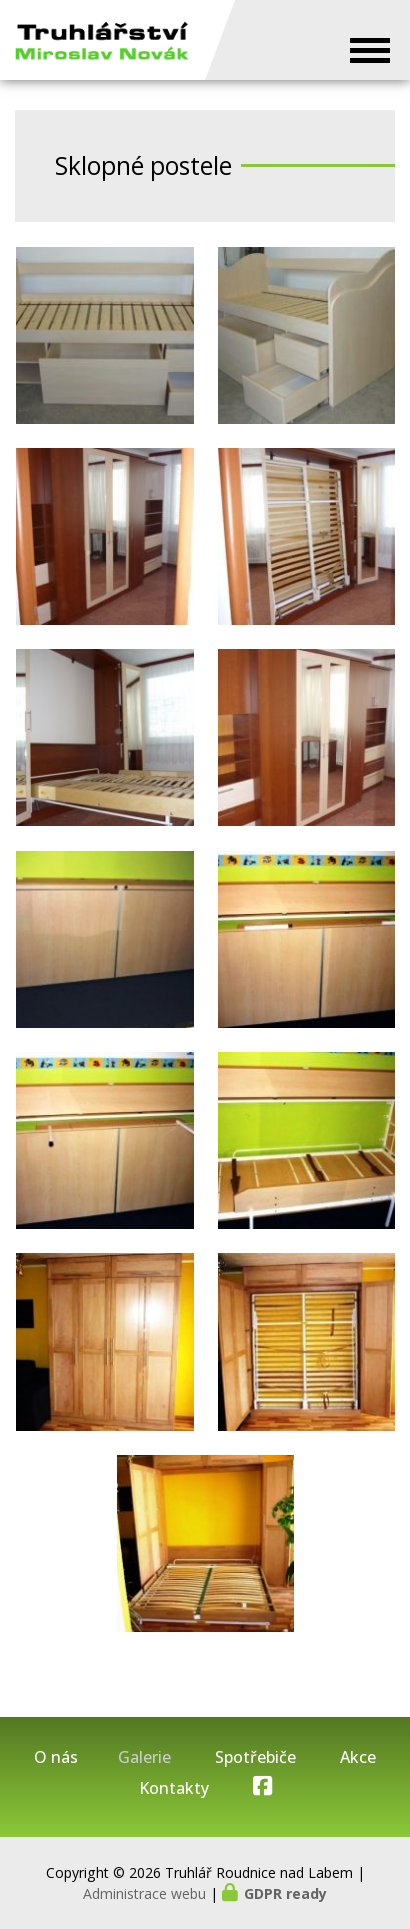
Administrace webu (144, 1893)
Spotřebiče (255, 1757)
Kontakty (174, 1788)
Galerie (144, 1757)
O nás (56, 1757)
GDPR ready (285, 1893)
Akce (358, 1757)
